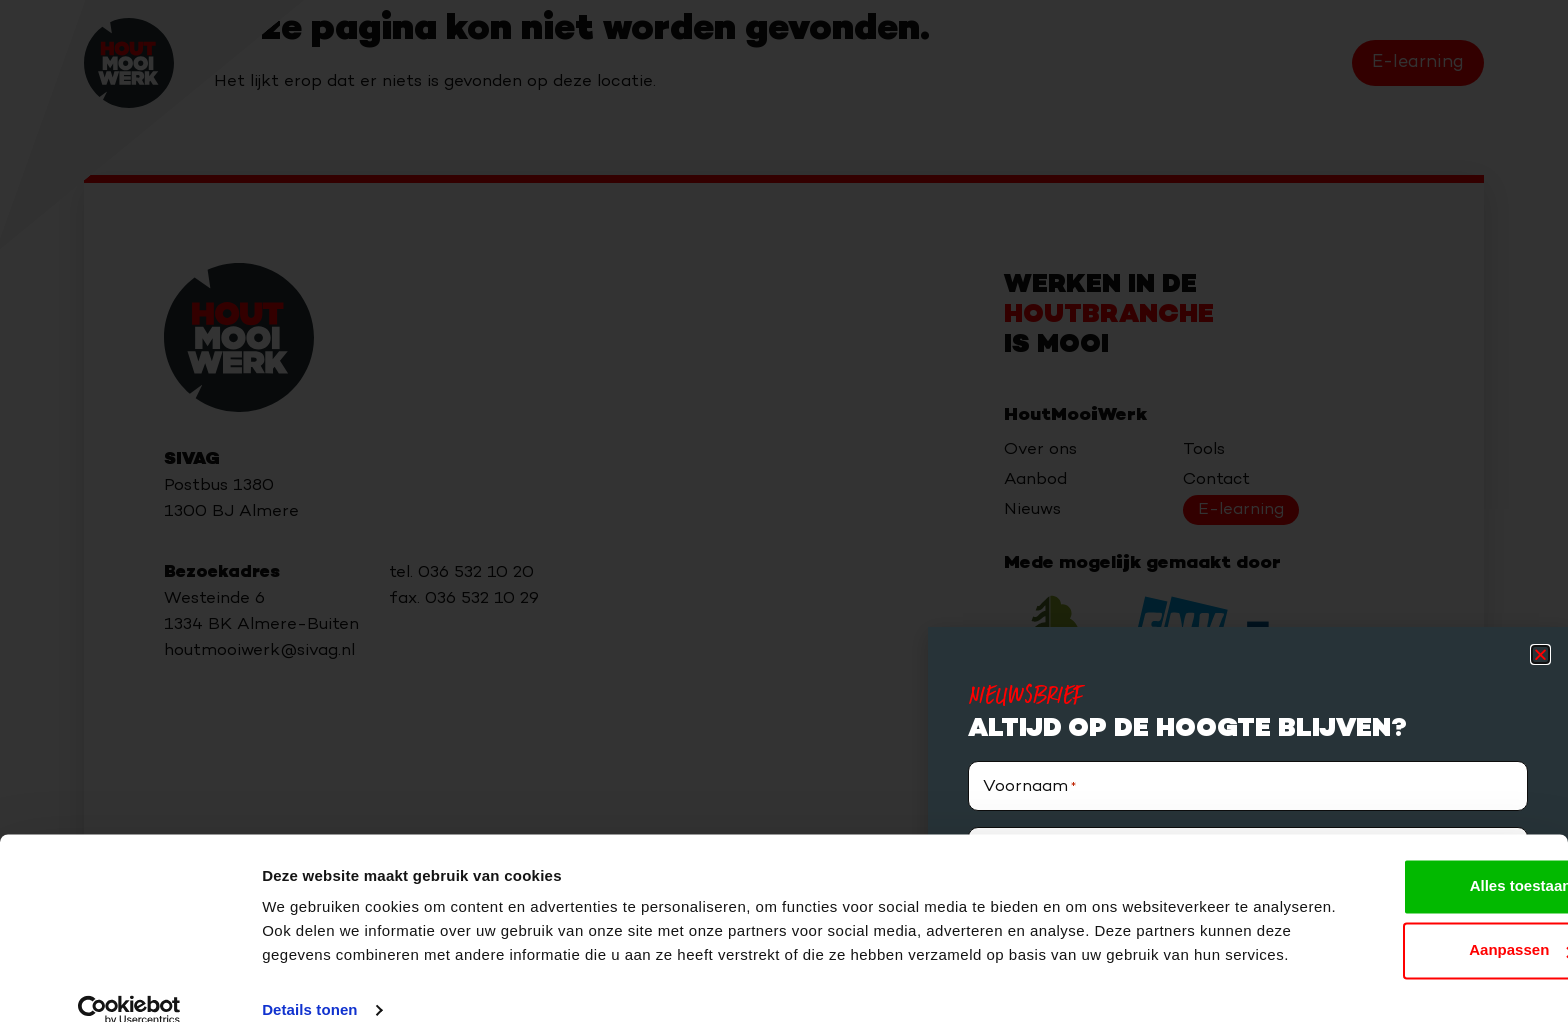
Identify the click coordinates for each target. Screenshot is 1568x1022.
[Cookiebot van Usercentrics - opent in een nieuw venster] (129, 983)
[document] (784, 511)
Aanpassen (1402, 898)
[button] (1540, 654)
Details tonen (309, 982)
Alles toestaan (1401, 834)
